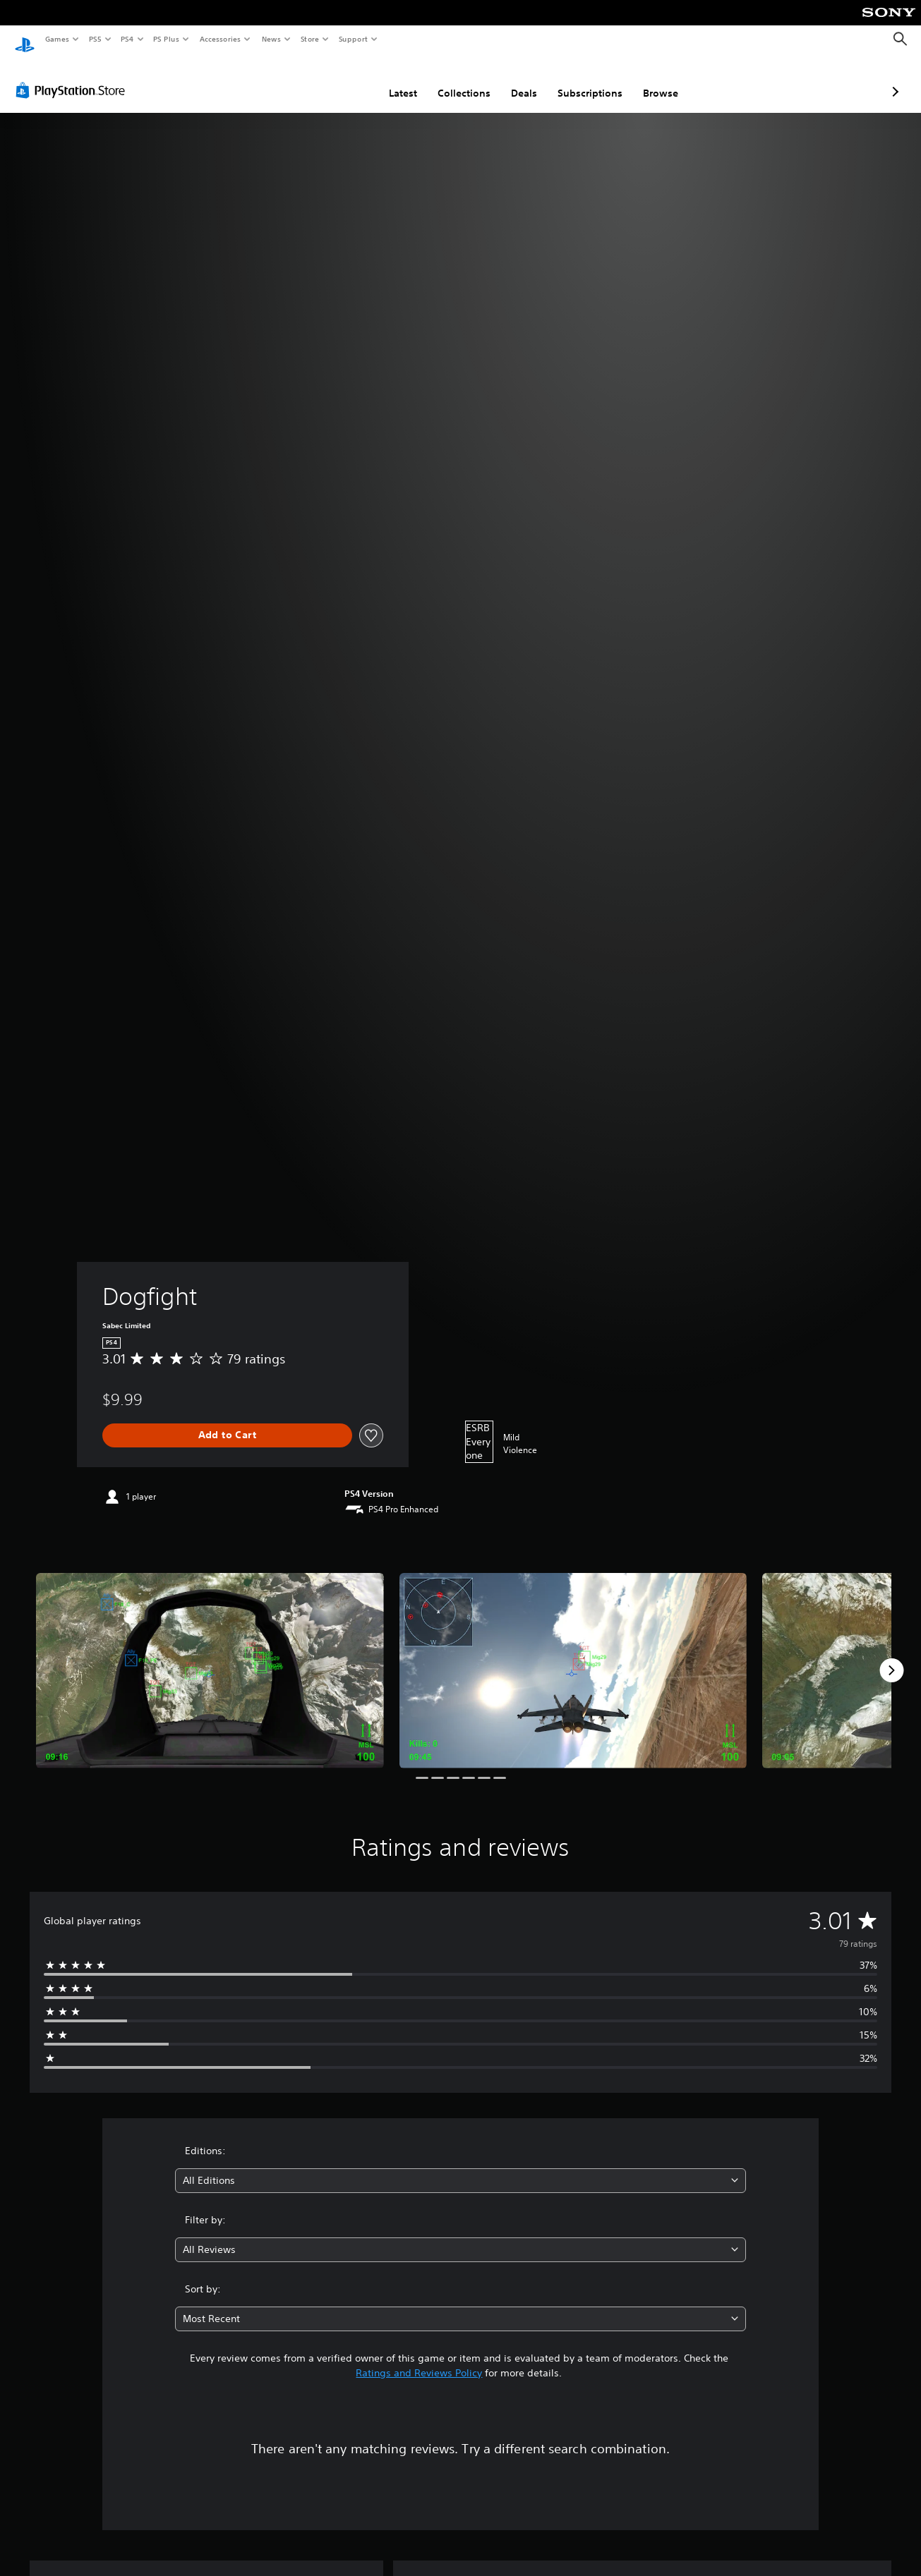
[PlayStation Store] (73, 77)
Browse (585, 79)
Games (56, 39)
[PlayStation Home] (25, 39)
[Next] (891, 1657)
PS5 (95, 39)
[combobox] (460, 2167)
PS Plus (166, 39)
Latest (328, 79)
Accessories (219, 39)
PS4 (127, 39)
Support (352, 39)
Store (309, 39)
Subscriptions (515, 79)
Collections (389, 79)
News (271, 39)
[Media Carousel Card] (210, 1657)
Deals (449, 79)
